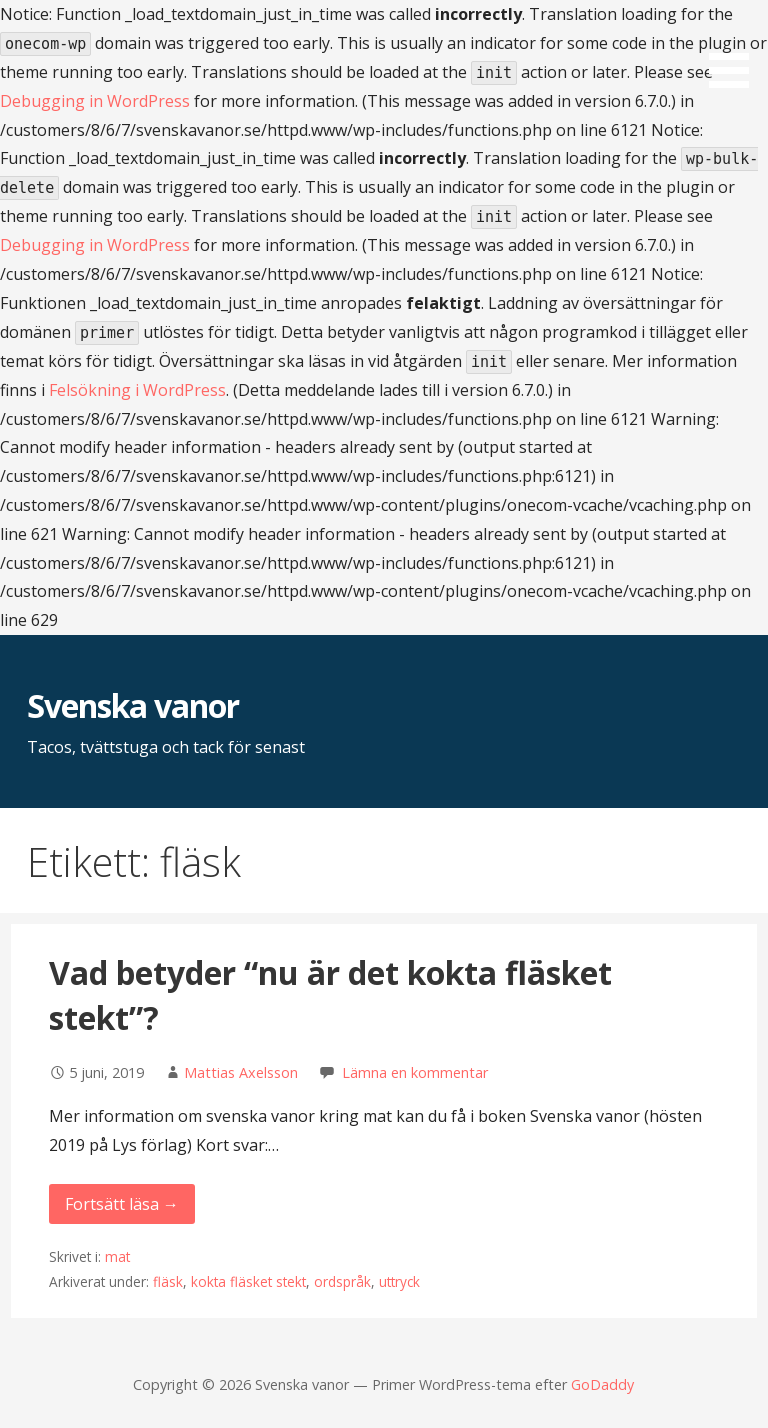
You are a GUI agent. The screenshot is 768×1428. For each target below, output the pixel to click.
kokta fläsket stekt (248, 1281)
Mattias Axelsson (241, 1072)
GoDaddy (602, 1384)
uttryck (399, 1281)
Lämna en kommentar (415, 1072)
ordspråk (342, 1281)
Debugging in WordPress (95, 101)
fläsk (168, 1281)
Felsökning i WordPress (137, 390)
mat (117, 1256)
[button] (736, 47)
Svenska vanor (133, 705)
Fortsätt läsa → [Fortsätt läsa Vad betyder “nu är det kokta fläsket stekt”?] (122, 1204)
